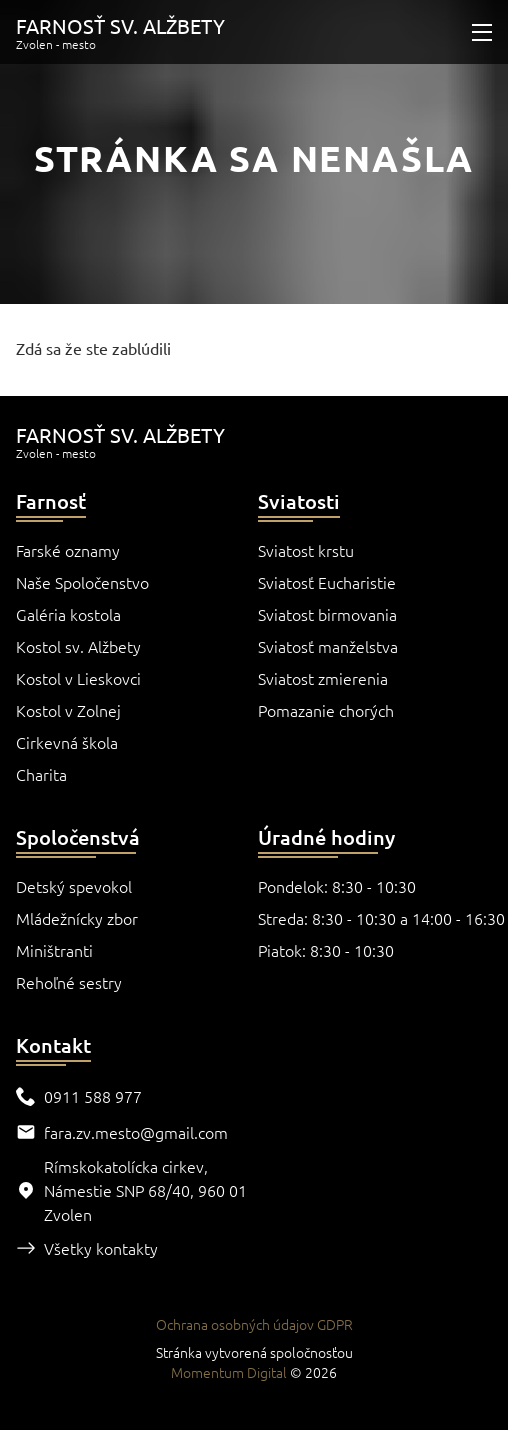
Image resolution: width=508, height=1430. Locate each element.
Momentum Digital (229, 1372)
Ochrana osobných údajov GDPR (254, 1324)
